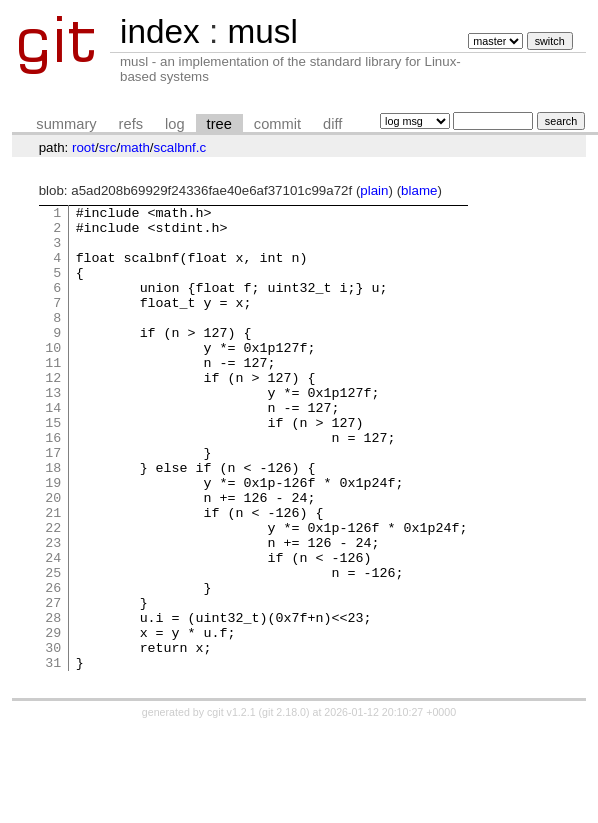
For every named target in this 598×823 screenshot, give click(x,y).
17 (53, 503)
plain (374, 190)
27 (53, 683)
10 (53, 377)
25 (53, 647)
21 (53, 575)
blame (419, 190)
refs (131, 124)
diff (332, 124)
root (83, 147)
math (135, 147)
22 (53, 593)
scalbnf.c (180, 147)
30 (53, 737)
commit (277, 124)
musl (262, 31)
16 (53, 485)
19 (53, 539)
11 (53, 395)
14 (53, 449)
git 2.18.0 (284, 805)
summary (66, 124)
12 (53, 413)
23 (53, 611)
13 (53, 431)
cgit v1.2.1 (231, 805)
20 (53, 557)
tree (219, 124)
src (108, 147)
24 (53, 629)
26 (53, 665)
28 (53, 701)
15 (53, 467)
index (160, 31)
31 (53, 755)
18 (53, 521)
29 (53, 719)
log (175, 124)
